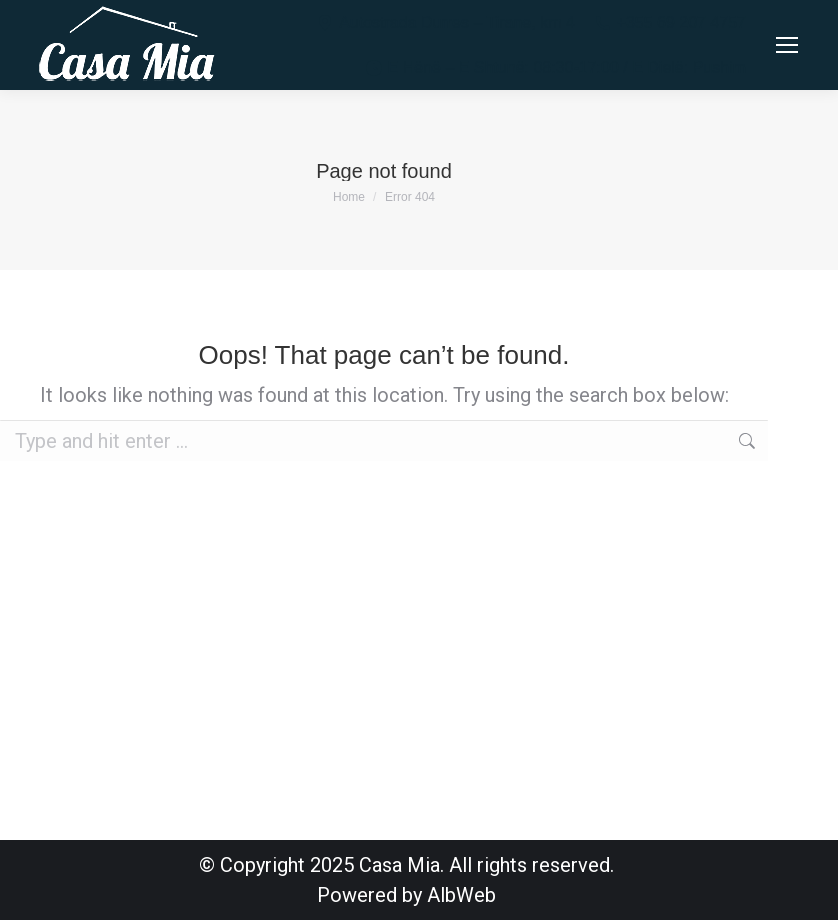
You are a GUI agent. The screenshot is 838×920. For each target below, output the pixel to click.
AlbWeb (461, 895)
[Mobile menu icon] (787, 45)
